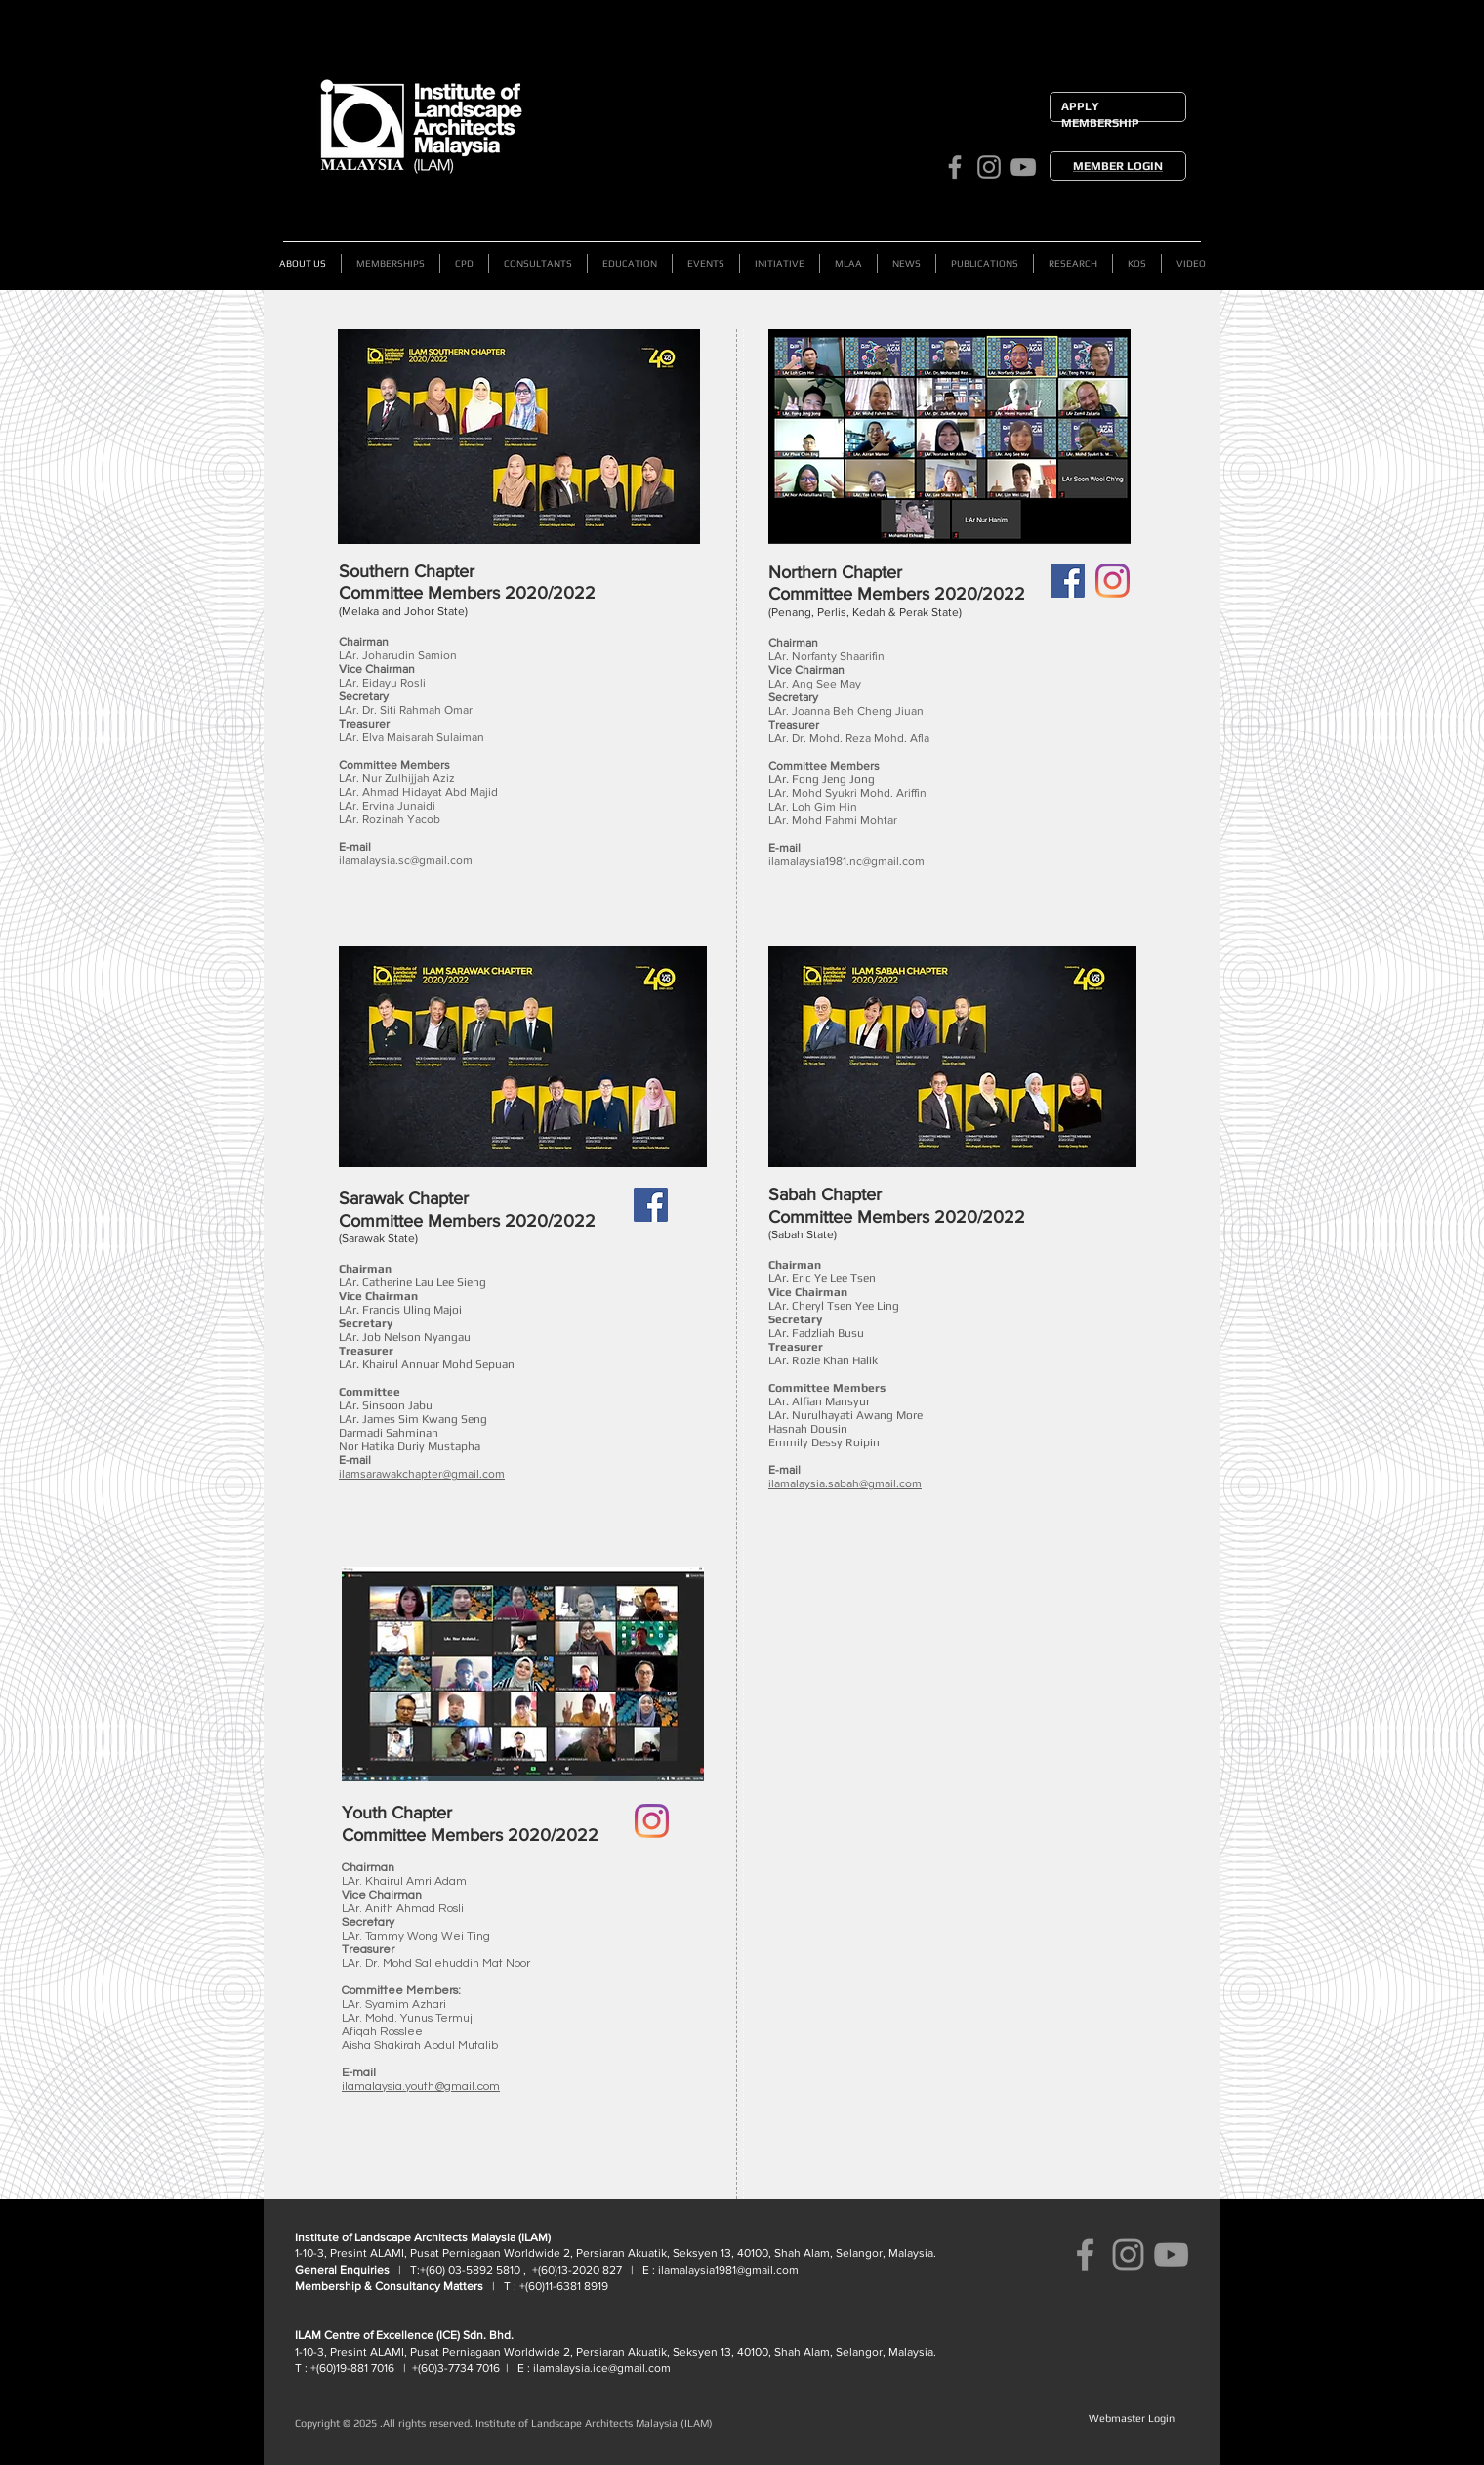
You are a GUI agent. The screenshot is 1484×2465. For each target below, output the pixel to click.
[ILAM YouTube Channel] (1023, 167)
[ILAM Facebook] (954, 167)
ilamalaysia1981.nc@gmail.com (846, 861)
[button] (538, 263)
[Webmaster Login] (1131, 2419)
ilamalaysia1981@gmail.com (728, 2270)
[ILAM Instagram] (989, 167)
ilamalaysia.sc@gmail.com (406, 860)
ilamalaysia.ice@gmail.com (602, 2368)
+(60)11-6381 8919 (562, 2286)
